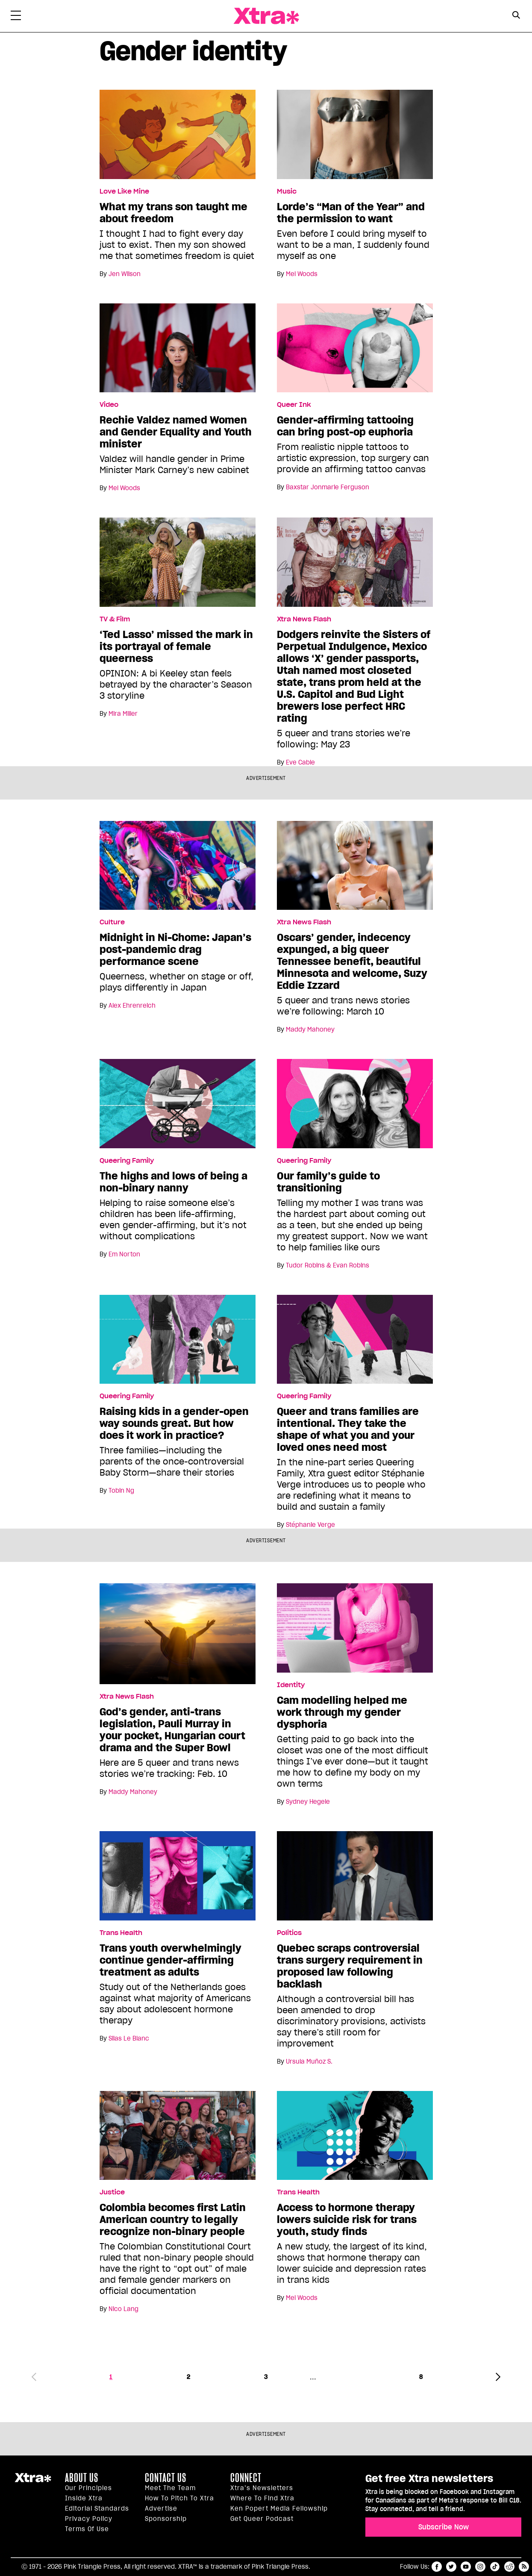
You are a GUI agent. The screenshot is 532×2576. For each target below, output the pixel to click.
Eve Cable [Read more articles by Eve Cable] (300, 762)
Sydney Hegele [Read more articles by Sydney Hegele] (308, 1802)
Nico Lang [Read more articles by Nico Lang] (123, 2309)
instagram (480, 2566)
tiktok (495, 2566)
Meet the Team (170, 2488)
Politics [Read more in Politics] (289, 1933)
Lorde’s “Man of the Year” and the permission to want (351, 213)
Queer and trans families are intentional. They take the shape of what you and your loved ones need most (348, 1429)
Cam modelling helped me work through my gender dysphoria (342, 1712)
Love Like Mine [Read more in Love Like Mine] (124, 191)
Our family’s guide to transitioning (328, 1182)
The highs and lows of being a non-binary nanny (173, 1182)
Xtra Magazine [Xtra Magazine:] (33, 2481)
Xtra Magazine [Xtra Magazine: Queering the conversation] (266, 16)
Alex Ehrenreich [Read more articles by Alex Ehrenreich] (132, 1005)
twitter (451, 2566)
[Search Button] (516, 15)
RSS (524, 2566)
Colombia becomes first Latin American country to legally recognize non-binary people (173, 2220)
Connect (246, 2478)
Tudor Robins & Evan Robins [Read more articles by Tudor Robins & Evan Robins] (327, 1265)
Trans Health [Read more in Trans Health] (121, 1933)
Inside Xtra (84, 2498)
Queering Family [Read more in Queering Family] (127, 1160)
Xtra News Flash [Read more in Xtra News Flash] (304, 619)
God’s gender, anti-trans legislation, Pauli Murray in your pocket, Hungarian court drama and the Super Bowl (172, 1730)
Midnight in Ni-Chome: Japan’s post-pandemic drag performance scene (175, 949)
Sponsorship (166, 2519)
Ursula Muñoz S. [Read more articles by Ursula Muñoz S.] (309, 2061)
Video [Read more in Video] (109, 405)
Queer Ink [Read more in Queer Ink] (294, 405)
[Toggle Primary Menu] (16, 17)
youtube (466, 2566)
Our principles (88, 2488)
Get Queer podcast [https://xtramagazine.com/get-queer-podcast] (262, 2519)
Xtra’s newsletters (261, 2488)
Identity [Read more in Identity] (291, 1685)
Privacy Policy (88, 2519)
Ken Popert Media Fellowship (279, 2508)
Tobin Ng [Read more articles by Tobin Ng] (121, 1490)
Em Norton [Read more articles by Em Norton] (124, 1254)
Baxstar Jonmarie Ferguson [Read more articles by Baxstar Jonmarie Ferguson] (327, 487)
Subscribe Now (443, 2527)
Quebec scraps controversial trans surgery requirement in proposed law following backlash (350, 1966)
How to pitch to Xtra (179, 2498)
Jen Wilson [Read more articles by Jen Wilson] (125, 274)
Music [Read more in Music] (287, 191)
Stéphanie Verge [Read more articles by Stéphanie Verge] (310, 1525)
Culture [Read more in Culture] (112, 922)
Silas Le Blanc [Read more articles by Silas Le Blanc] (129, 2038)
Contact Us (165, 2478)
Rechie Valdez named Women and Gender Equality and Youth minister (176, 432)
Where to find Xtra (262, 2498)
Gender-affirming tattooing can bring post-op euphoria (345, 426)
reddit (509, 2566)
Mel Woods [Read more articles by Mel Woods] (301, 274)
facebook (437, 2566)
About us (81, 2478)
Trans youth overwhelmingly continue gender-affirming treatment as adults (170, 1960)
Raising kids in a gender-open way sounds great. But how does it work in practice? (174, 1423)
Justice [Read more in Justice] (112, 2192)
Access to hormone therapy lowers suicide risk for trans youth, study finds (347, 2220)
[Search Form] (516, 16)
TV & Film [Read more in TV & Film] (115, 619)
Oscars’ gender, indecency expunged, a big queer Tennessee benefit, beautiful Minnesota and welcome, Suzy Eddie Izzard (352, 961)
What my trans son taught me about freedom (173, 213)
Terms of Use (87, 2529)
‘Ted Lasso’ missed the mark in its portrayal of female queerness (176, 647)
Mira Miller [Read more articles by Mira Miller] (123, 714)
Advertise (161, 2508)
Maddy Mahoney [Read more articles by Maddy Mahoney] (310, 1029)
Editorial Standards (97, 2508)
